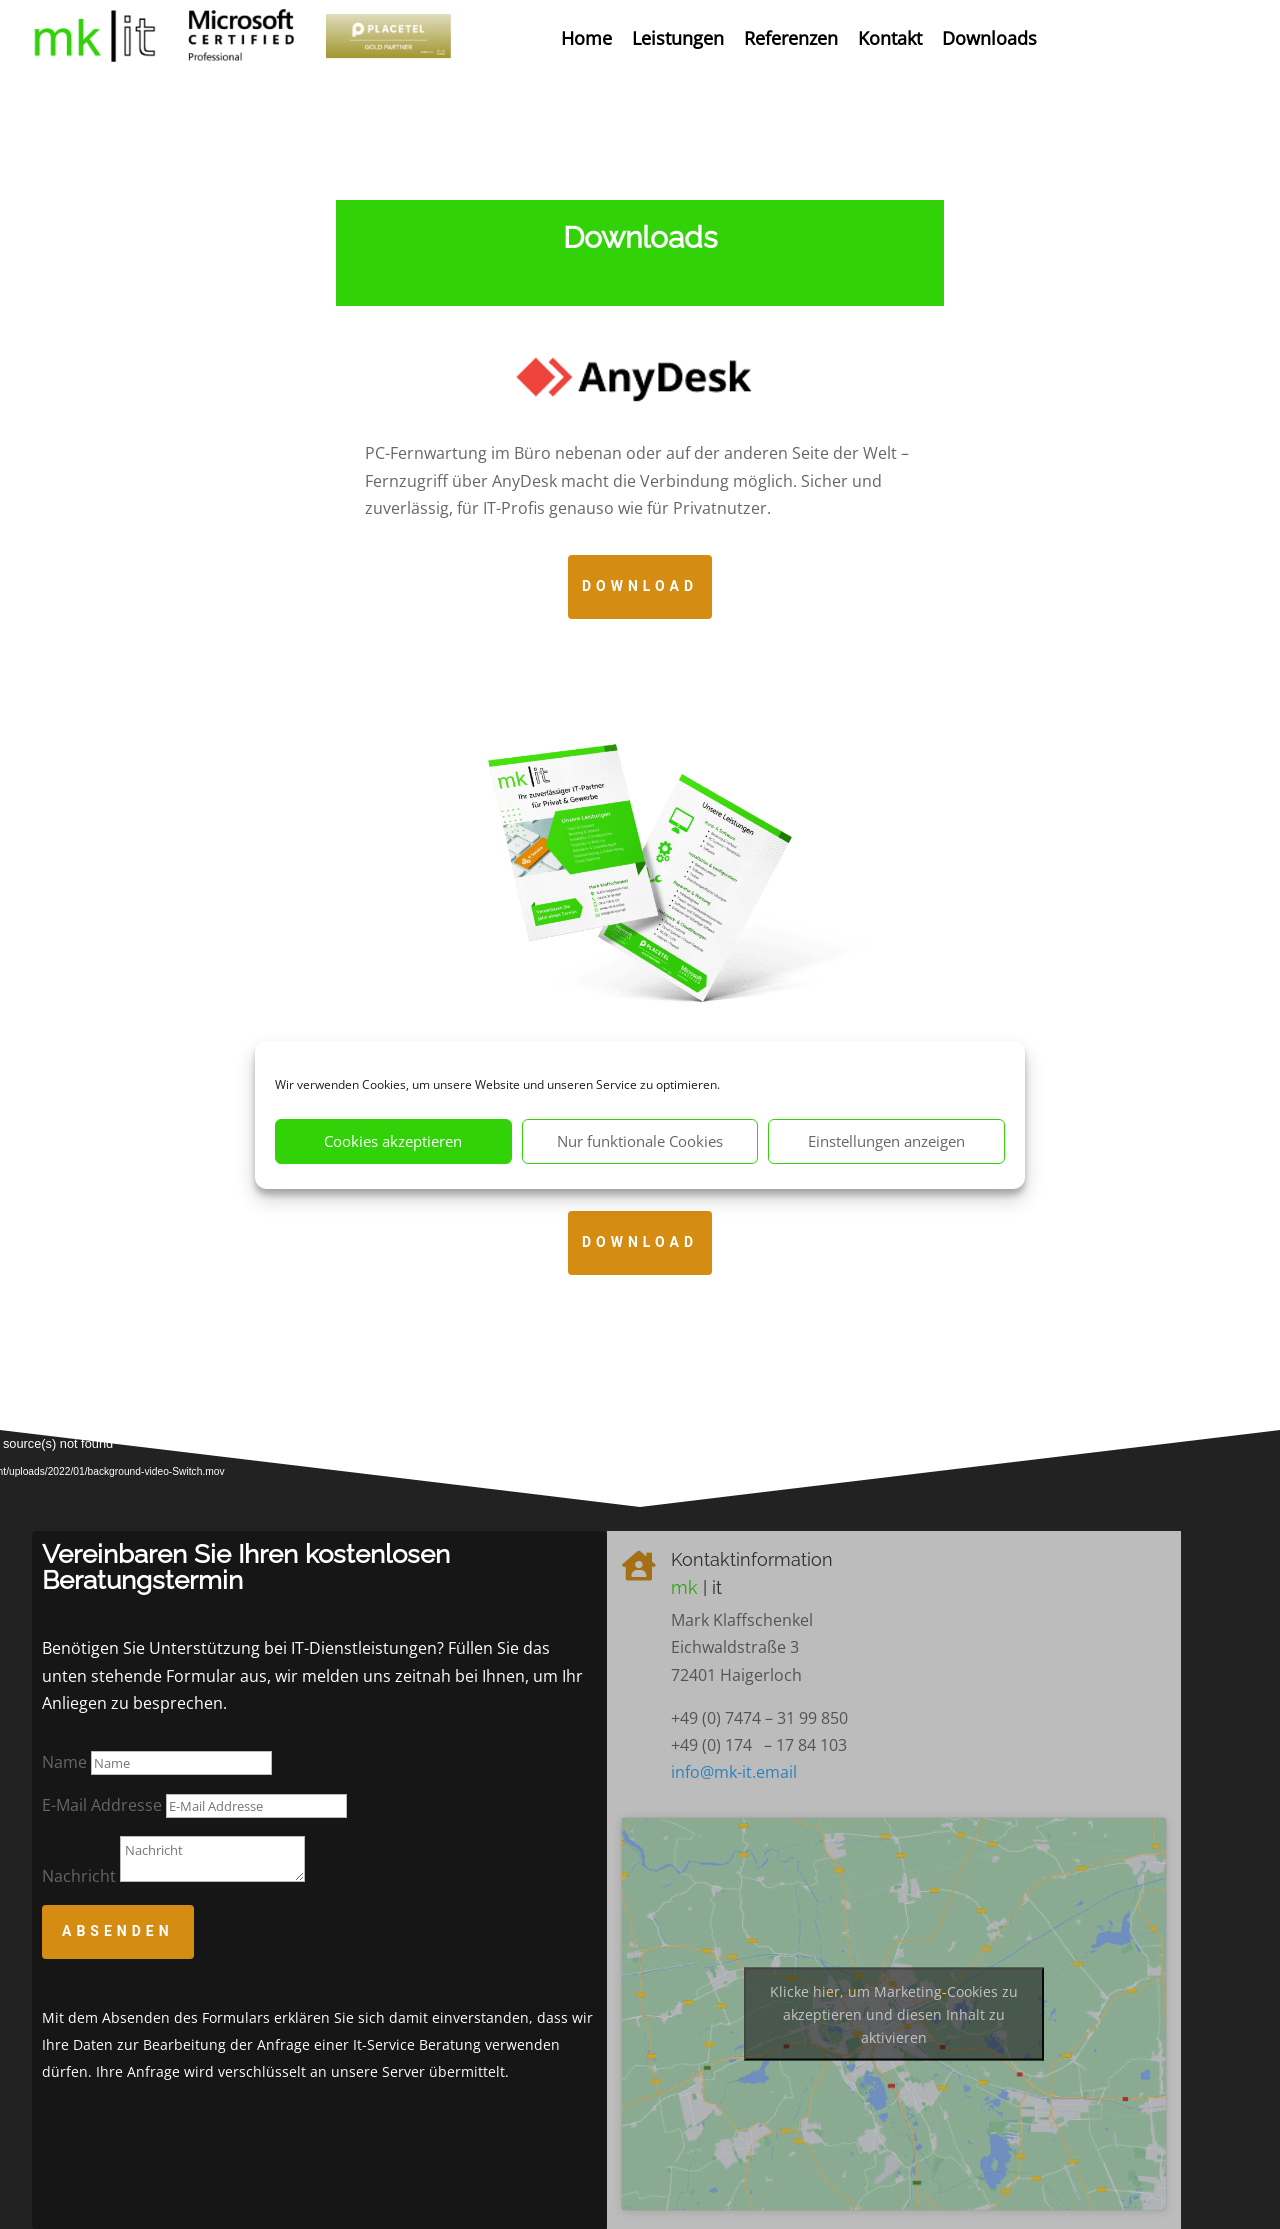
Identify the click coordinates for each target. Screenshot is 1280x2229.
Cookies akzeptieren (393, 1141)
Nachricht (79, 1876)
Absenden (118, 1931)
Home (586, 38)
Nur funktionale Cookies (640, 1141)
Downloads (989, 38)
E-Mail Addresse (102, 1805)
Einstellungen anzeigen (886, 1141)
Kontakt (890, 38)
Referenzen (791, 38)
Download (640, 586)
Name (64, 1762)
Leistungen (678, 38)
